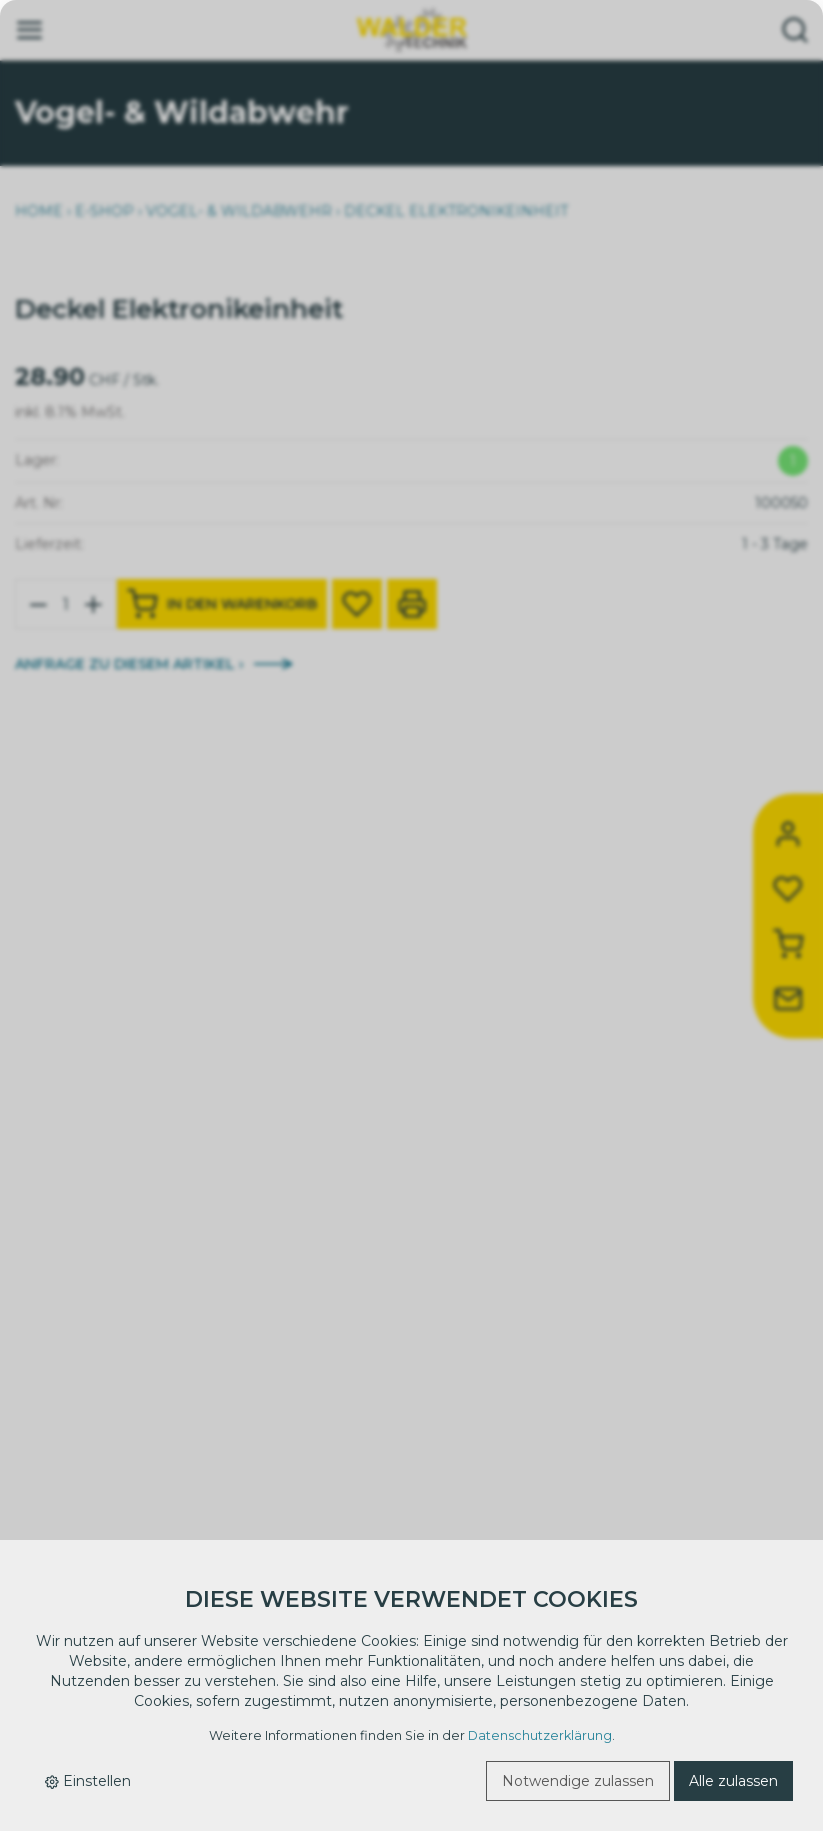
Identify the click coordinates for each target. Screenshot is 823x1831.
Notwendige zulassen (578, 1781)
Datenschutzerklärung (540, 1735)
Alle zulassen (733, 1781)
